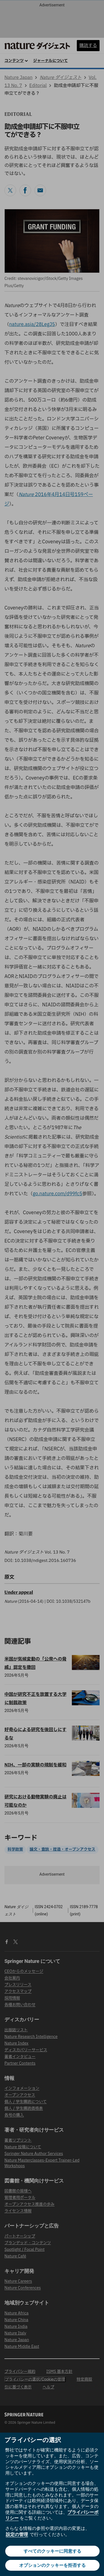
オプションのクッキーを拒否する (52, 2565)
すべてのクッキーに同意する (52, 2551)
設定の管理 (17, 2534)
